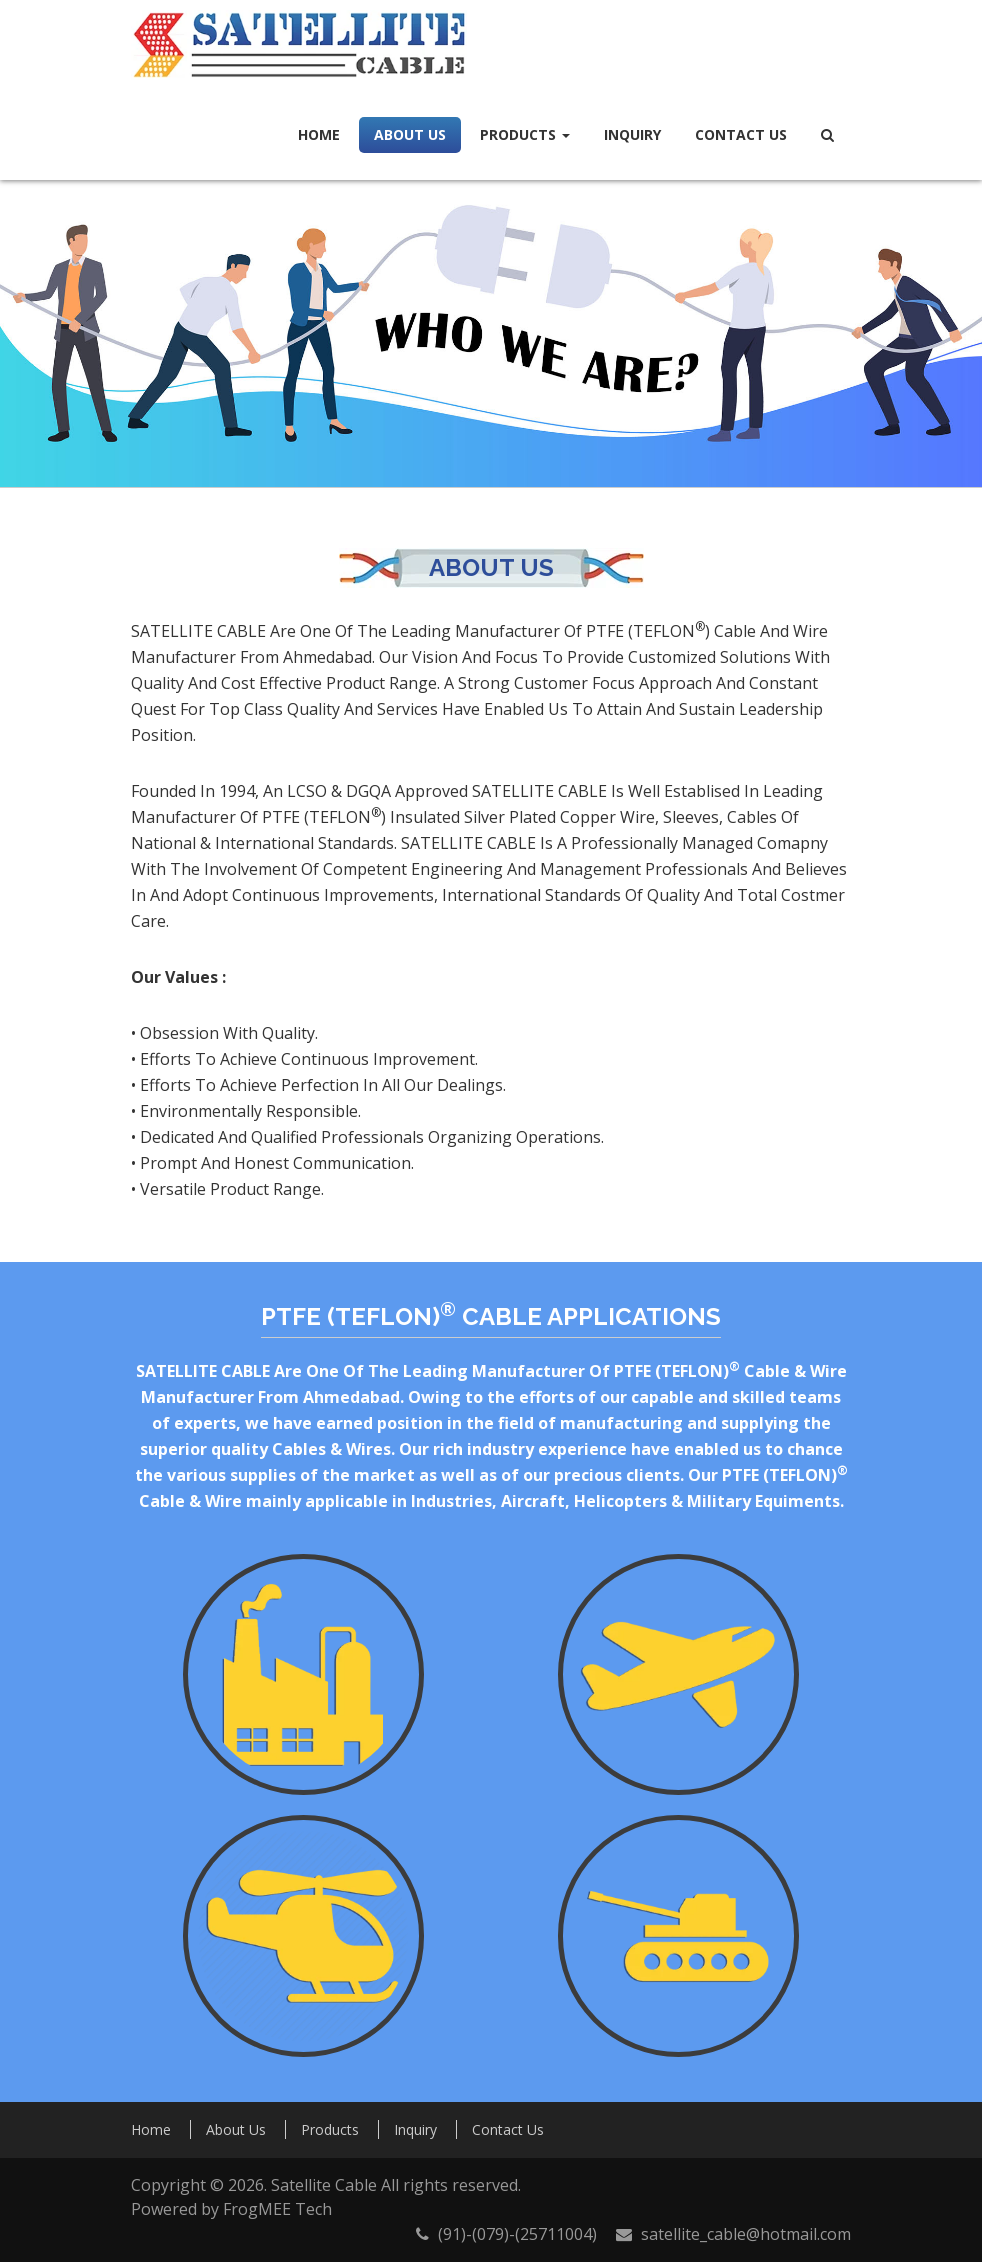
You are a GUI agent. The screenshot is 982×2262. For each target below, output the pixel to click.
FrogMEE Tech (277, 2209)
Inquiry (632, 134)
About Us (410, 134)
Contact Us (741, 134)
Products (525, 134)
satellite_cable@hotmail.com (746, 2234)
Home (319, 134)
